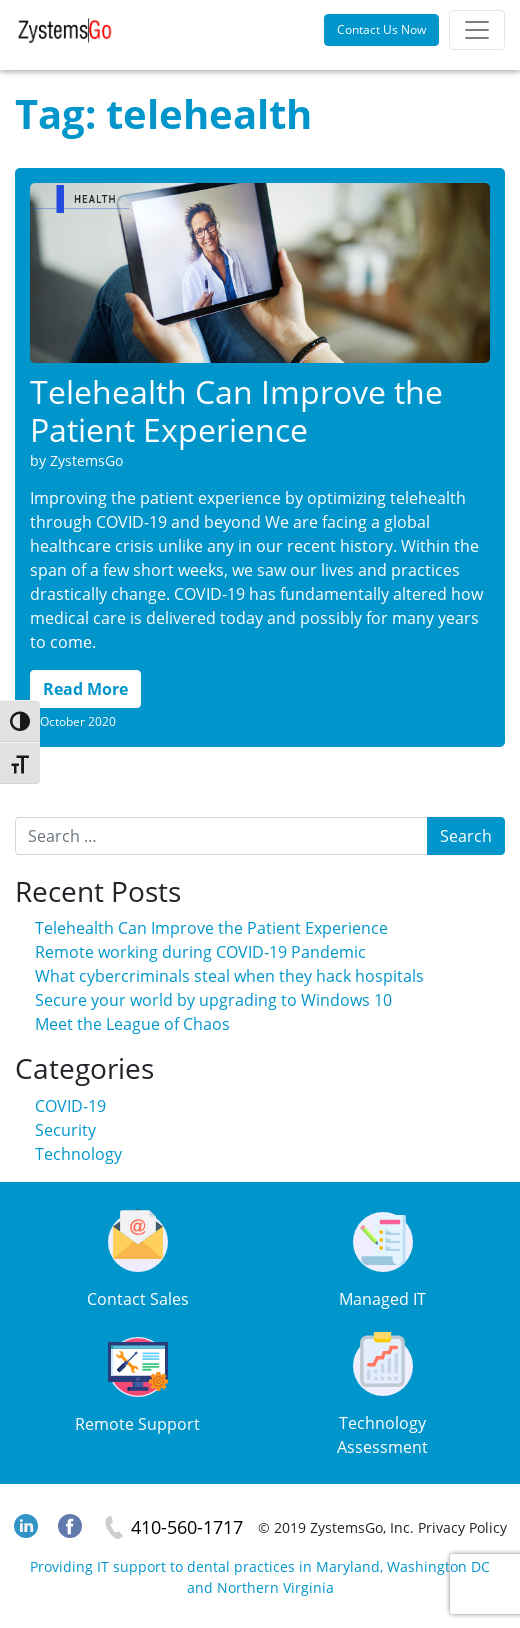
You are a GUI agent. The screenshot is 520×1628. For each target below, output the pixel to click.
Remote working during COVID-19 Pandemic (200, 952)
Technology (78, 1154)
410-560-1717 (187, 1527)
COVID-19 (70, 1106)
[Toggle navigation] (477, 30)
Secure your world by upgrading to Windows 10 (213, 1000)
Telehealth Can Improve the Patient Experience (236, 410)
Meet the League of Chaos (132, 1024)
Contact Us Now (381, 29)
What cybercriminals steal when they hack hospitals (229, 976)
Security (65, 1130)
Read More (85, 689)
